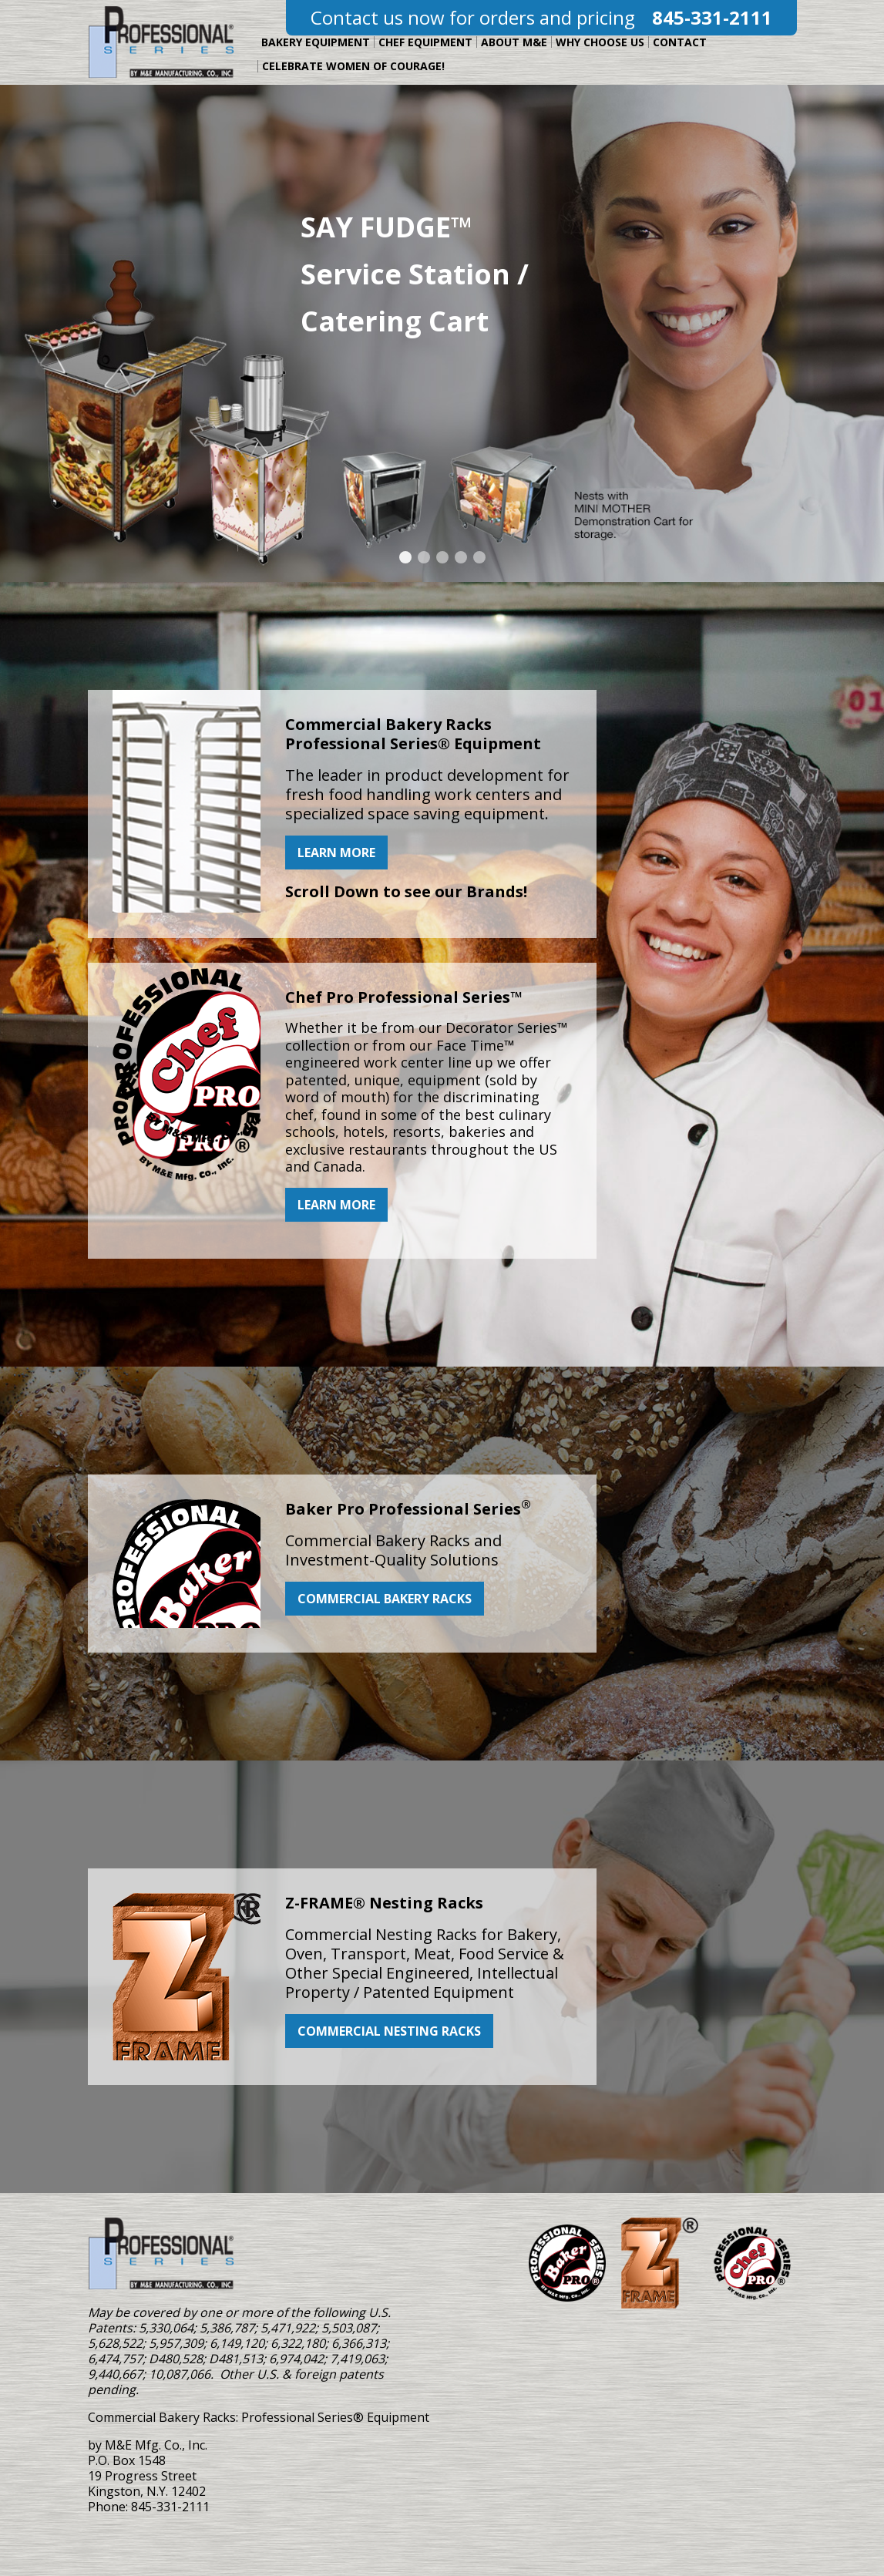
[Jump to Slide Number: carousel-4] (461, 557)
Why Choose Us (600, 42)
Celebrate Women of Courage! (353, 66)
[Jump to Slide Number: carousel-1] (405, 557)
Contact (680, 42)
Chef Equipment (425, 42)
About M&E (514, 42)
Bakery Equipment (315, 42)
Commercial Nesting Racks (389, 2031)
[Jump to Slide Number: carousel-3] (442, 557)
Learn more (336, 852)
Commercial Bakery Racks (384, 1598)
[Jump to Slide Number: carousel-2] (424, 557)
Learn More (336, 1204)
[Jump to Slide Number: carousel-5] (479, 557)
